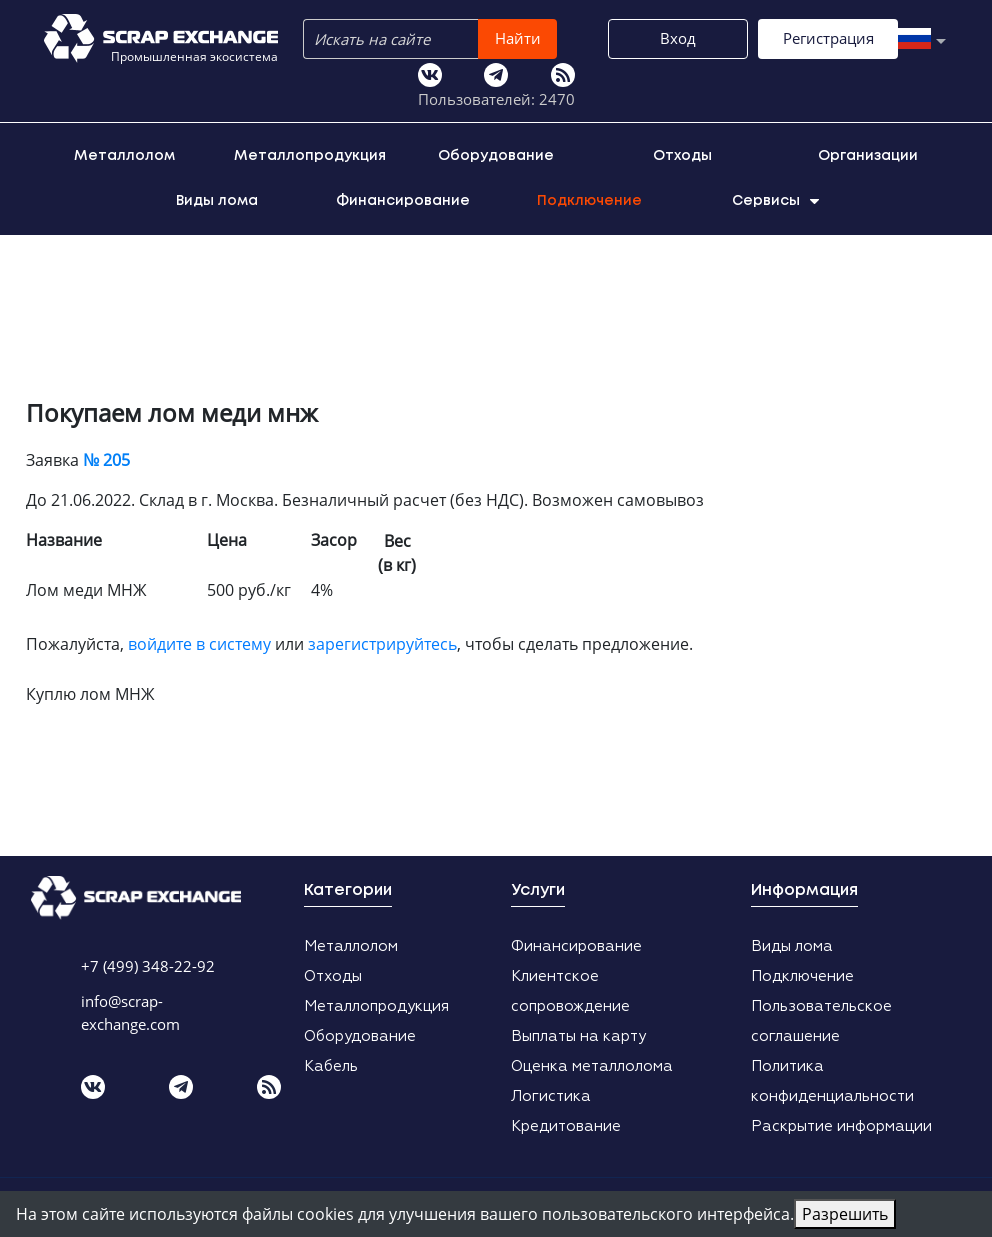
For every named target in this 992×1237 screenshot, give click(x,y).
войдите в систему (199, 640)
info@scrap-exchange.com (130, 1008)
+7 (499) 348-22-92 (148, 962)
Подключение (589, 197)
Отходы (682, 152)
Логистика (551, 1092)
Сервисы (775, 197)
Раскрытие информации (841, 1122)
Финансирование (403, 197)
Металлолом (124, 152)
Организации (868, 152)
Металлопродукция (310, 152)
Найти (568, 38)
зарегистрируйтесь (382, 640)
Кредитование (566, 1122)
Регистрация (571, 83)
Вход (421, 83)
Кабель (331, 1062)
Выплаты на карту (578, 1032)
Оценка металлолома (592, 1062)
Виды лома (217, 197)
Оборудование (496, 152)
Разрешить (845, 1214)
